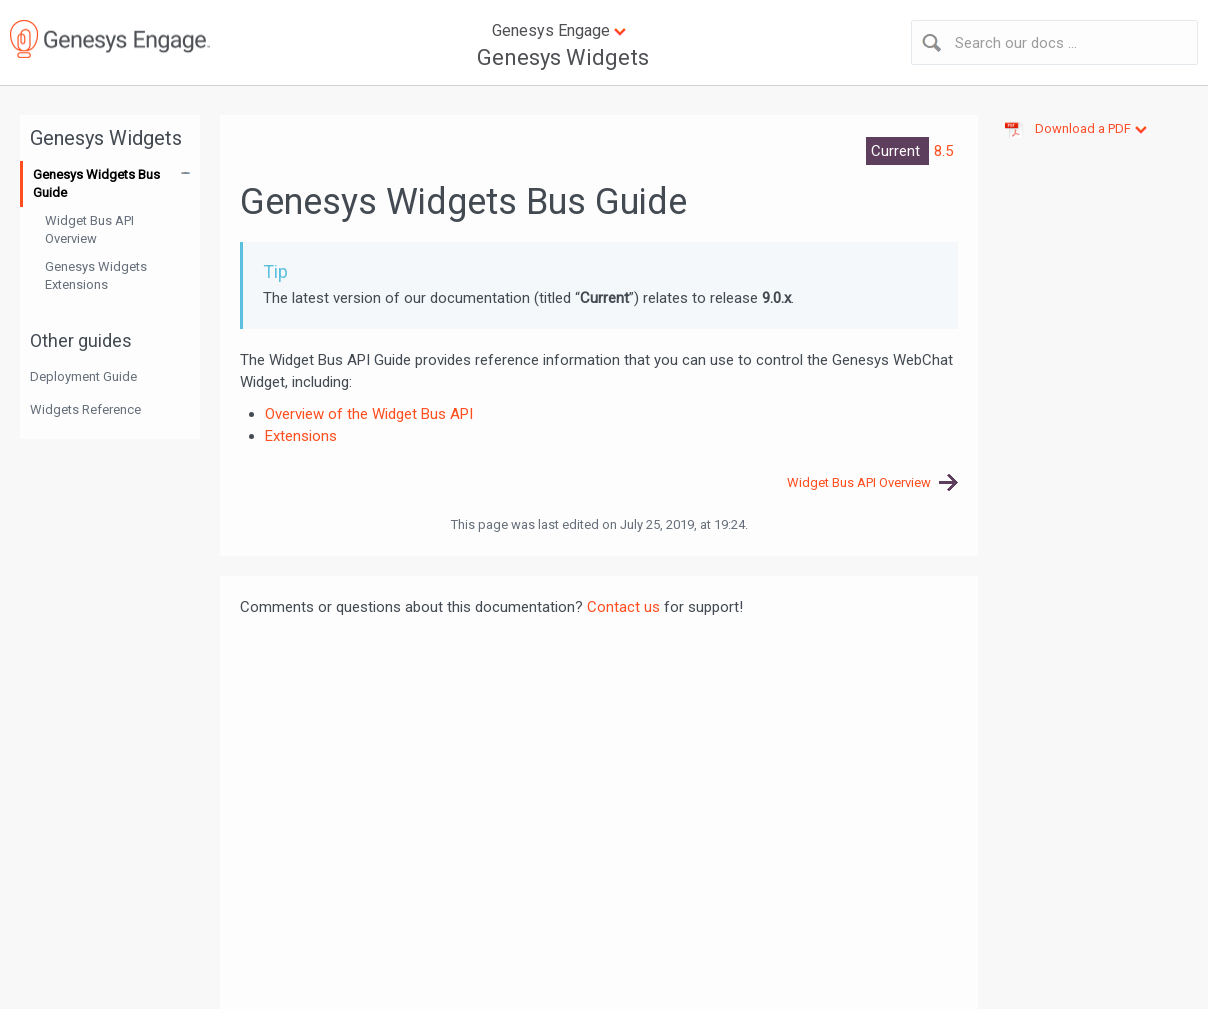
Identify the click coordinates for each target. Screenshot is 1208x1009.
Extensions (301, 436)
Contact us (623, 607)
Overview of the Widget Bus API (369, 414)
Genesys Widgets (563, 57)
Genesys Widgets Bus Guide (96, 183)
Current (897, 151)
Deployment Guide (83, 376)
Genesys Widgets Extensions (96, 275)
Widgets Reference (85, 409)
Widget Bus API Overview (89, 229)
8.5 (943, 151)
